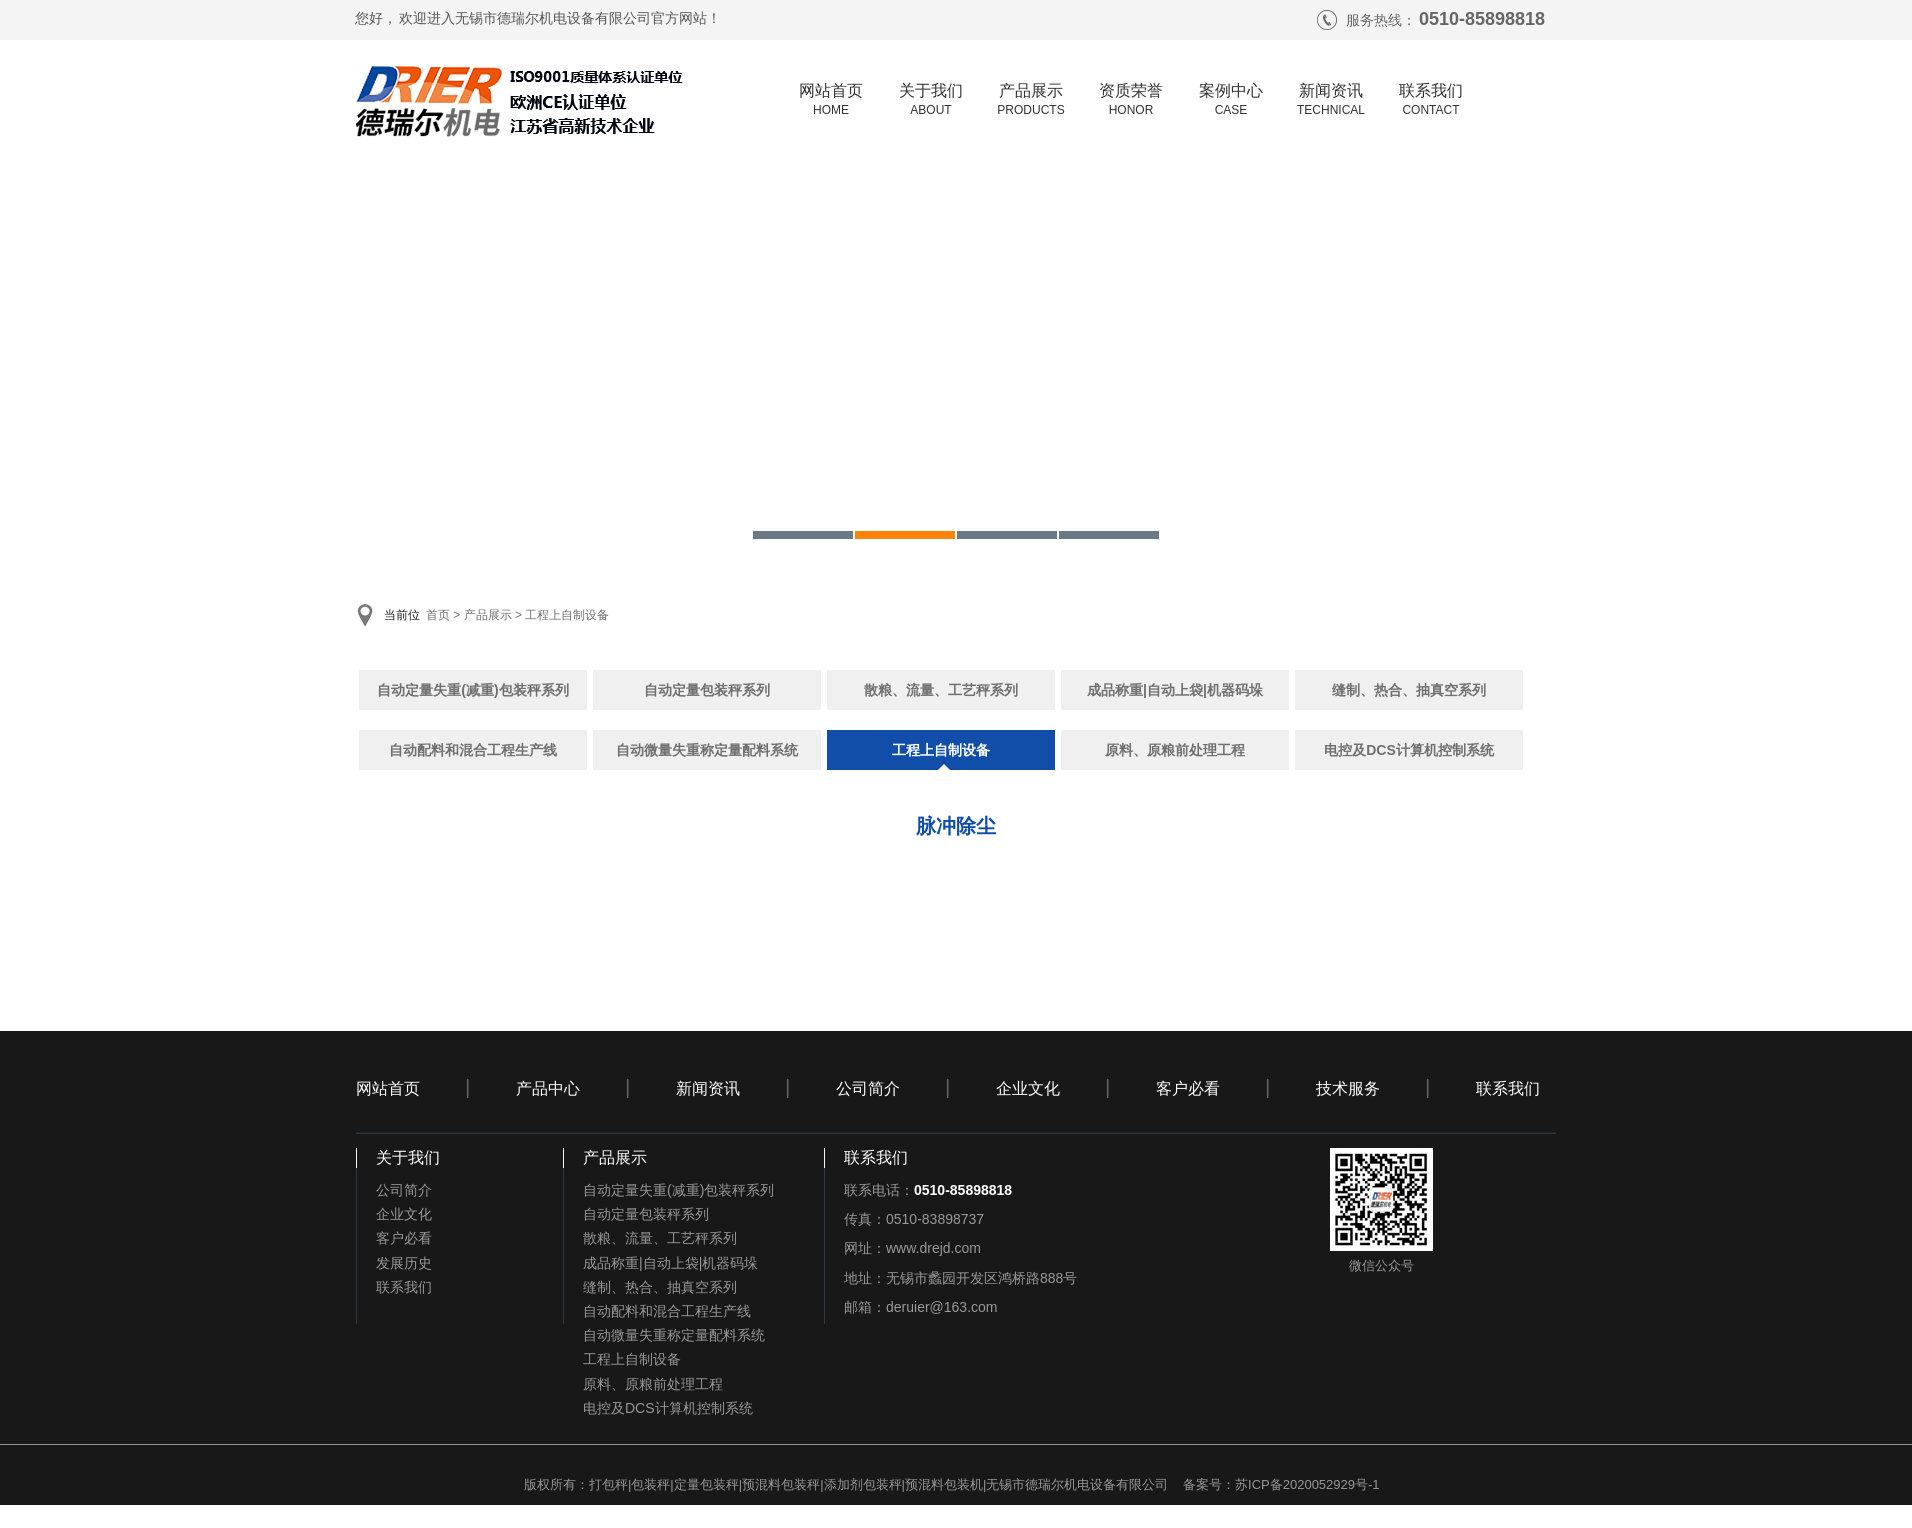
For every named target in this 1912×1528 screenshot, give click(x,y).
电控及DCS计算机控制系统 (1409, 750)
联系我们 (1508, 1088)
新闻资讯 (708, 1088)
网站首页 (388, 1088)
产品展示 (488, 615)
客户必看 (1188, 1088)
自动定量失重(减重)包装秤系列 (472, 690)
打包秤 (608, 1484)
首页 (438, 615)
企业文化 (1028, 1088)
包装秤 (650, 1484)
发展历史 (404, 1263)
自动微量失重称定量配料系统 (707, 750)
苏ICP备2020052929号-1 (1307, 1484)
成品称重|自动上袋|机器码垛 (1175, 690)
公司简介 (868, 1088)
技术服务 (1348, 1088)
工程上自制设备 (567, 615)
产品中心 (548, 1088)
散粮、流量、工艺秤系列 (941, 690)
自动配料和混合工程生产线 (473, 750)
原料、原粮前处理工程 (1175, 750)
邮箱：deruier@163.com (921, 1307)
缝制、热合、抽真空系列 (1409, 690)
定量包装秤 (706, 1484)
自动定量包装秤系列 (707, 690)
